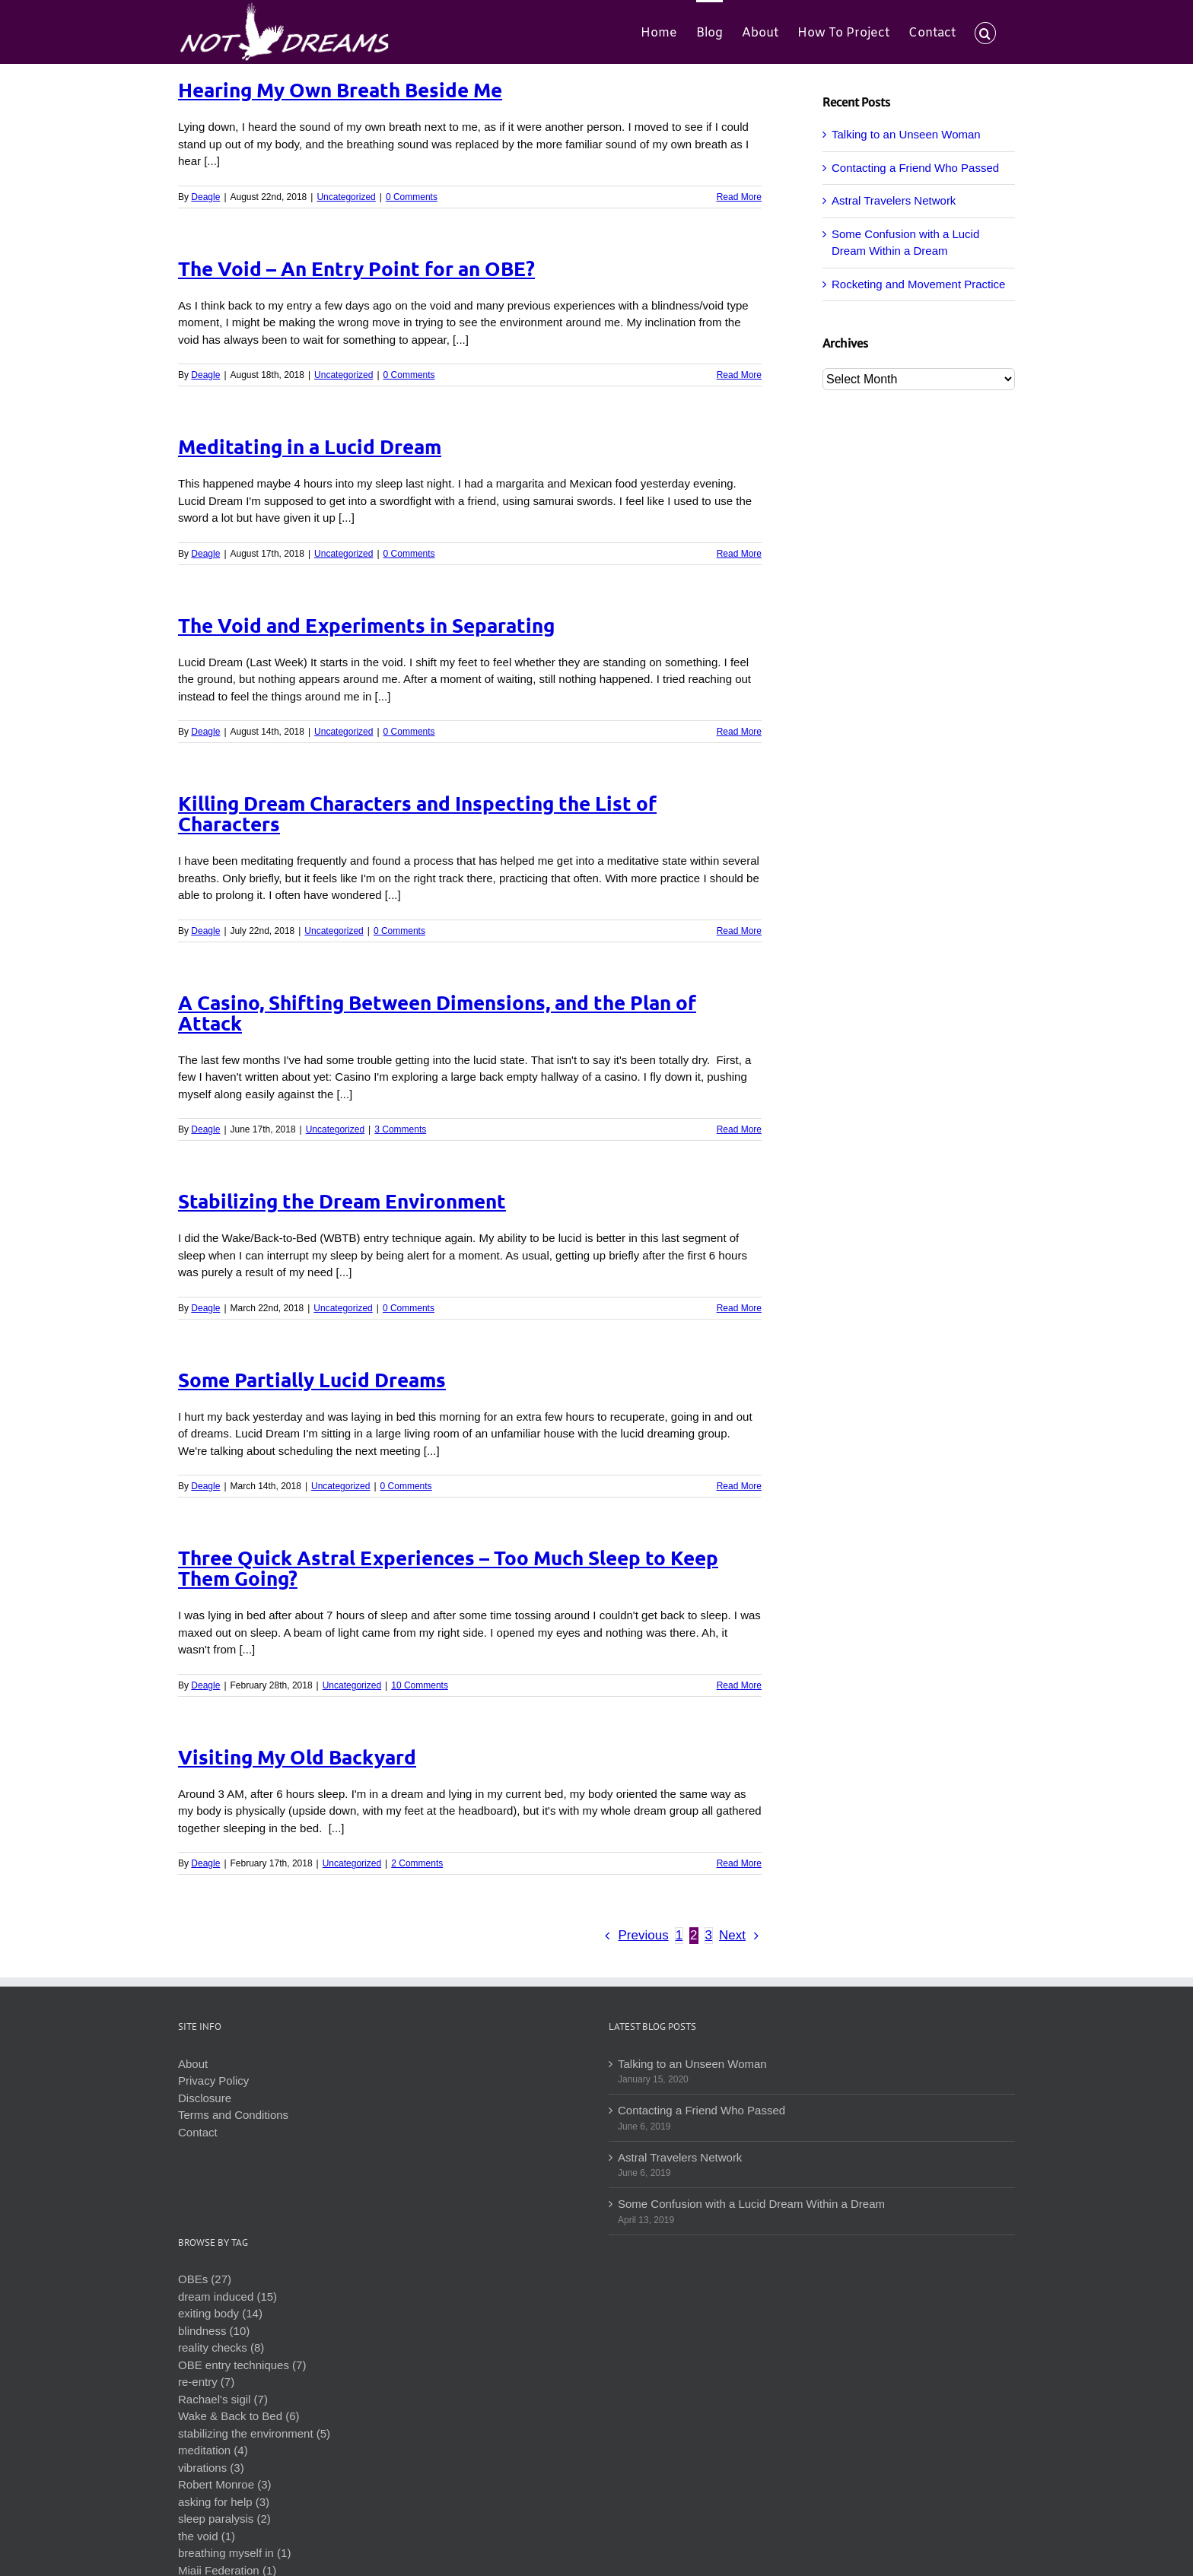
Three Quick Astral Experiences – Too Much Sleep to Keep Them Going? (448, 1567)
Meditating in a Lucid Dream (309, 446)
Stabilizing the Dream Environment (342, 1200)
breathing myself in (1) (234, 2552)
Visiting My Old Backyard (297, 1756)
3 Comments (400, 1129)
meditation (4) (213, 2450)
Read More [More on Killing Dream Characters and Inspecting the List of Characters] (739, 931)
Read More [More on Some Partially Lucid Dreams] (739, 1486)
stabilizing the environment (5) (254, 2433)
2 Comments (417, 1863)
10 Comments (419, 1685)
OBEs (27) (204, 2279)
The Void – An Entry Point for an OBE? (356, 268)
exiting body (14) (220, 2313)
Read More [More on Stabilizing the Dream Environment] (739, 1308)
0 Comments (411, 197)
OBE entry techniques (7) (242, 2364)
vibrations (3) (211, 2467)
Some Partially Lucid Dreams (312, 1379)
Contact (198, 2132)
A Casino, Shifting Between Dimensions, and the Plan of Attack (437, 1012)
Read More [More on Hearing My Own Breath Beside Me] (739, 197)
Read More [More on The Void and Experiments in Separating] (739, 731)
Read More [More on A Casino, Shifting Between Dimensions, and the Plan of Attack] (739, 1129)
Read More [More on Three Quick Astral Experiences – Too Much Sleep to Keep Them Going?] (739, 1685)
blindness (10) (214, 2330)
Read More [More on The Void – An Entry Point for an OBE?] (739, 375)
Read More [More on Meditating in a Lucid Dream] (739, 553)
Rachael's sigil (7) (223, 2399)
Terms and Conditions (233, 2114)
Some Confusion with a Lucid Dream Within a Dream (751, 2203)
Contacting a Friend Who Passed (915, 167)
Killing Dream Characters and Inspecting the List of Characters (417, 813)
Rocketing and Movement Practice (918, 284)
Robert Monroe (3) (225, 2484)
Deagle (205, 197)
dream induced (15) (227, 2296)
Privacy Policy (213, 2080)
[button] (985, 32)
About (193, 2063)
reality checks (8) (221, 2347)
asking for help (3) (223, 2501)
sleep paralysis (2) (224, 2518)
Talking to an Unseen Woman (906, 134)
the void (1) (206, 2536)
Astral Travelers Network (894, 200)
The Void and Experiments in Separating (366, 624)
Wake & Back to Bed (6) (239, 2415)
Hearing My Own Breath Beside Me (340, 89)
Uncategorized (346, 197)
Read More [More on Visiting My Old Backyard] (739, 1863)
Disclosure (204, 2098)
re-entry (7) (206, 2381)
